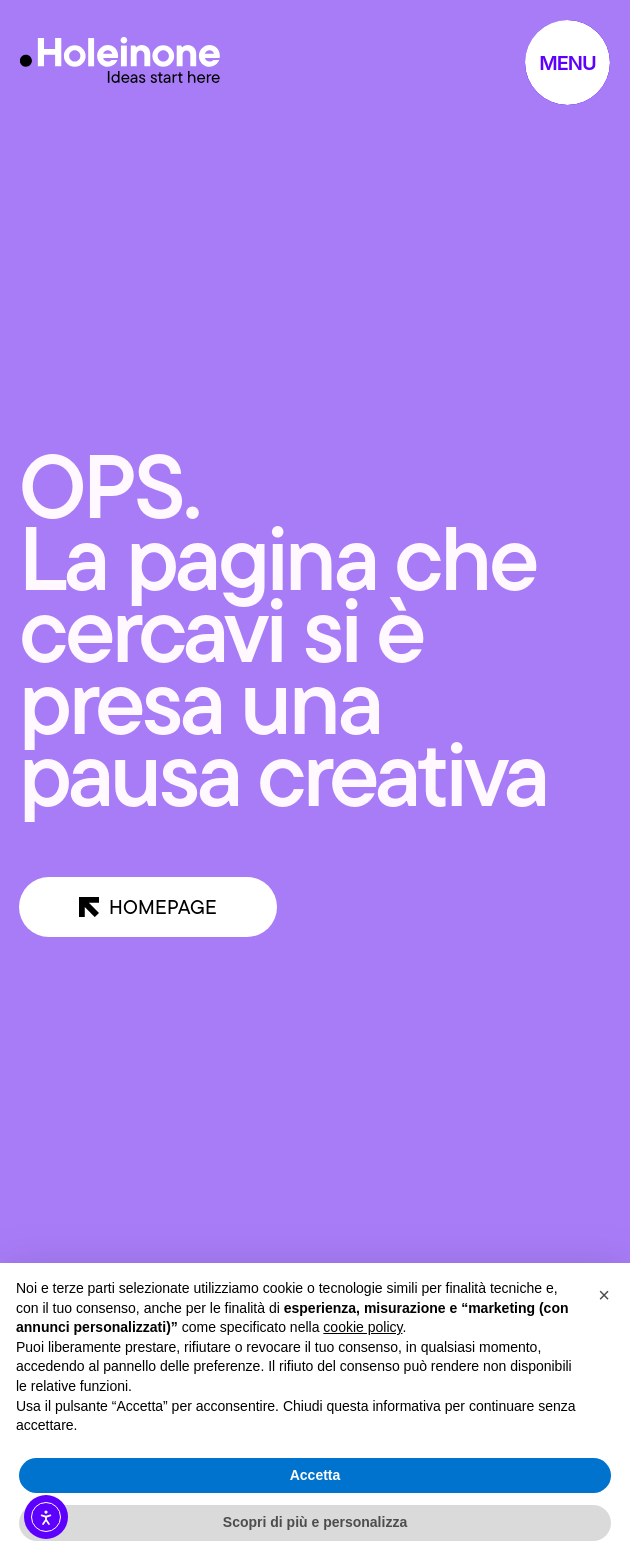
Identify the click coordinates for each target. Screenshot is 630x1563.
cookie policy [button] (362, 1327)
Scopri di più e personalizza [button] (315, 1522)
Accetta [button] (315, 1475)
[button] (604, 1295)
